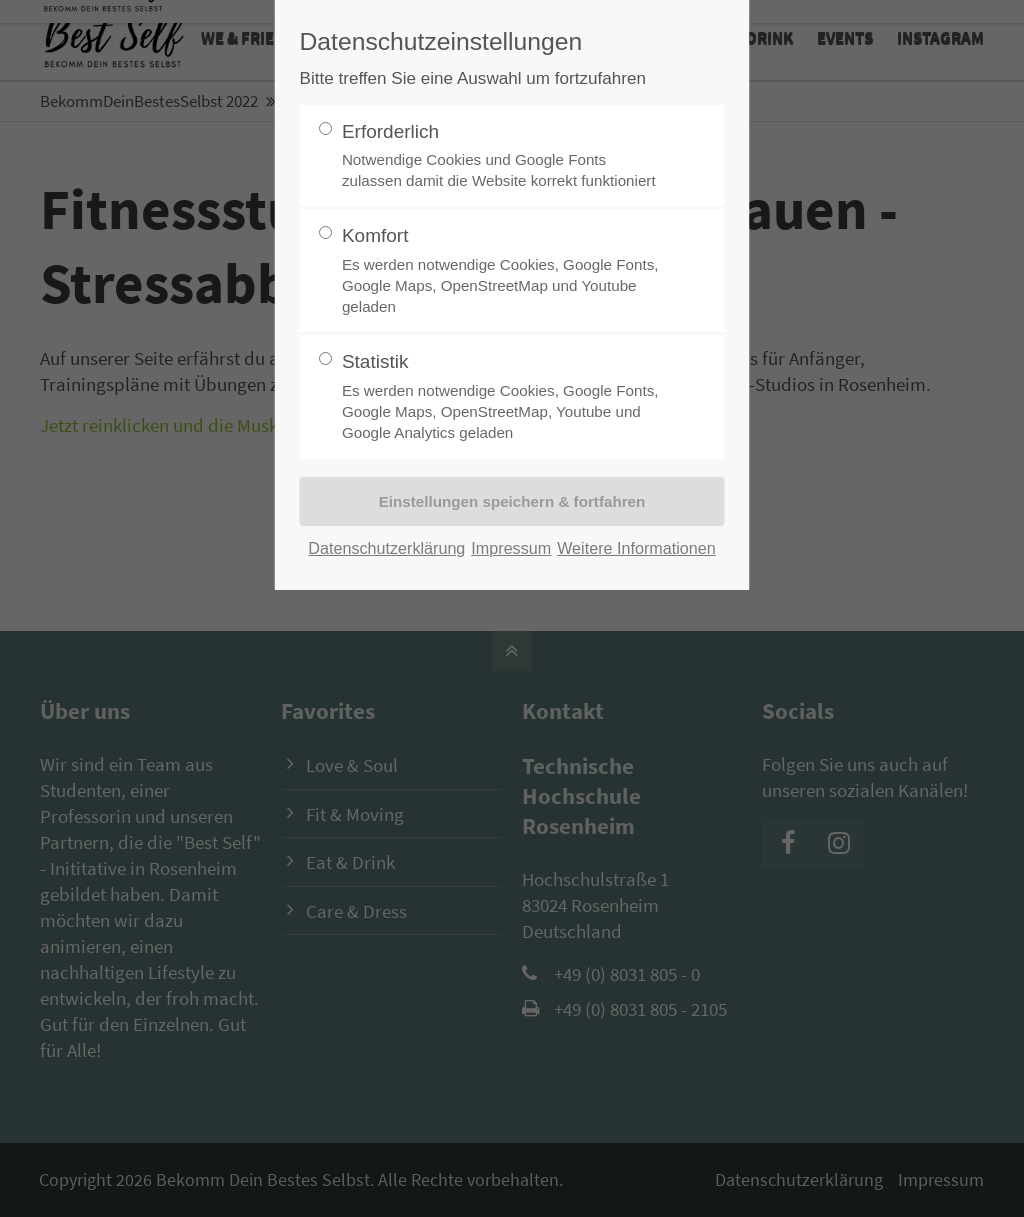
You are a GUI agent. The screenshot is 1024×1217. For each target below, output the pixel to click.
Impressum (511, 548)
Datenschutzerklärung (386, 548)
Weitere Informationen (636, 548)
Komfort (504, 271)
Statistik (504, 397)
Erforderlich (504, 156)
